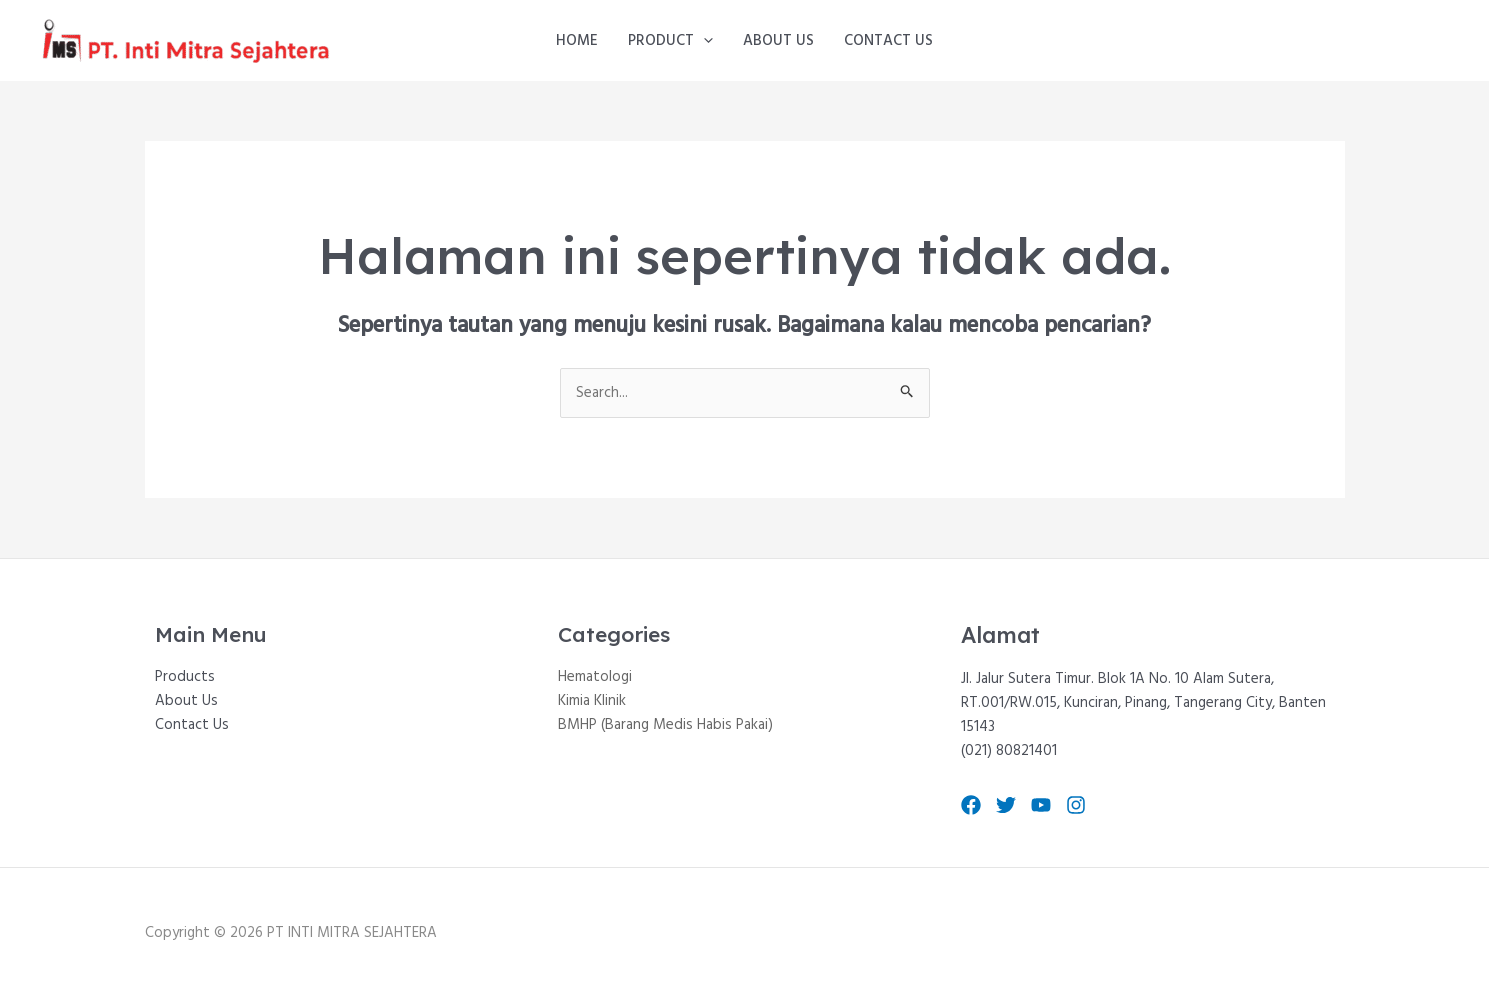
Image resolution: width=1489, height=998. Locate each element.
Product (670, 41)
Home (577, 41)
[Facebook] (971, 805)
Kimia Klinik (592, 701)
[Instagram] (1076, 805)
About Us (778, 41)
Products (185, 677)
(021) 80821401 (1009, 751)
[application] (703, 41)
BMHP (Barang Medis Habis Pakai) (665, 725)
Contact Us (888, 41)
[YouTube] (1041, 805)
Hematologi (595, 677)
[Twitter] (1006, 805)
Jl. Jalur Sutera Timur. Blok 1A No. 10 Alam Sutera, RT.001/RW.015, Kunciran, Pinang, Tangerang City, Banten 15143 (1143, 703)
